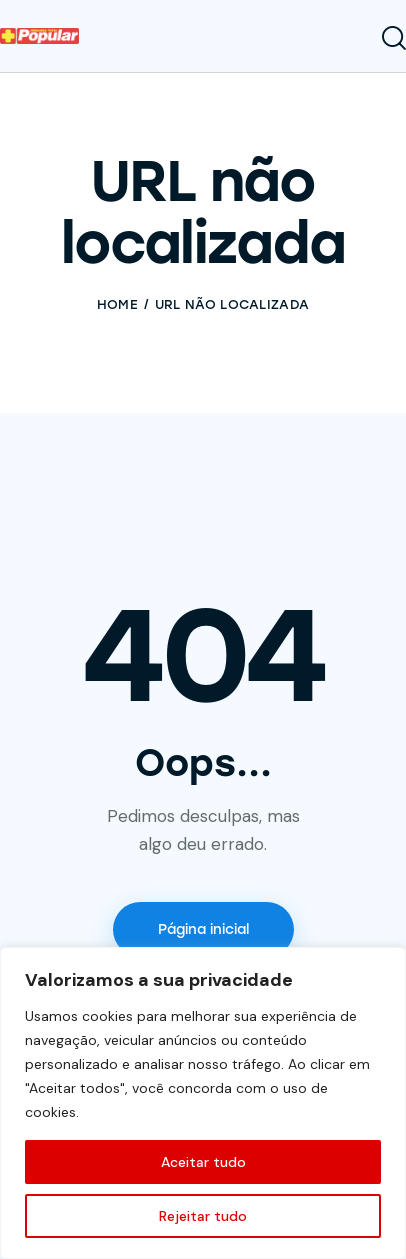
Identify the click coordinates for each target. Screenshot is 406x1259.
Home (117, 304)
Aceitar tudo (203, 1162)
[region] (203, 1103)
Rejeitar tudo (203, 1216)
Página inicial (203, 929)
